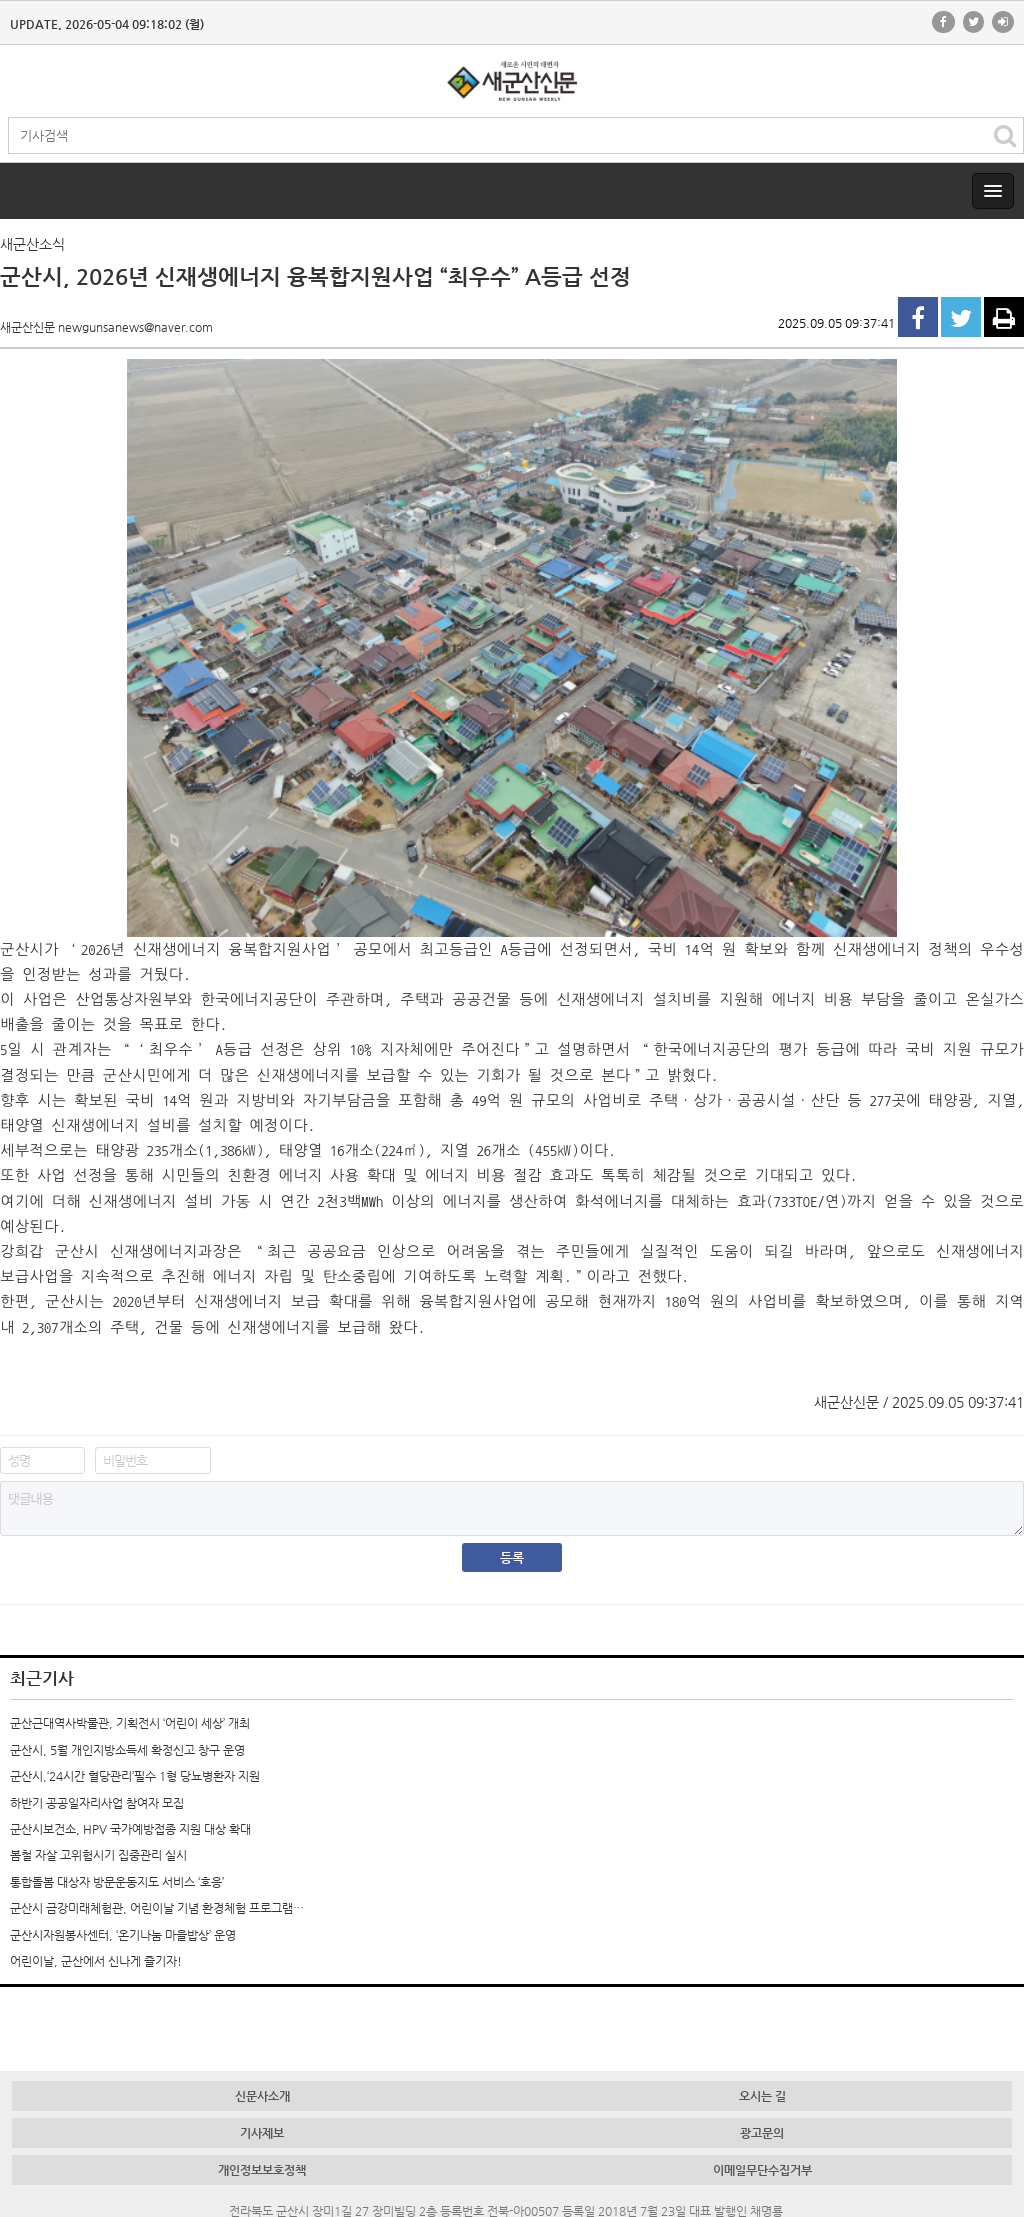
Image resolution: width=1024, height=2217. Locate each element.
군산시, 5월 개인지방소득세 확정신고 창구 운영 (127, 1750)
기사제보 (262, 2133)
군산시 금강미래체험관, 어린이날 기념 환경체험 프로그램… (157, 1908)
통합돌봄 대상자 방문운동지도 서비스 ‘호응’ (117, 1882)
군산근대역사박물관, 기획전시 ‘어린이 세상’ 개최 (130, 1723)
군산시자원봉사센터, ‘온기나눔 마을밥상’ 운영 (123, 1935)
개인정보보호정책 (262, 2170)
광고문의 (762, 2133)
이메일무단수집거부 (762, 2170)
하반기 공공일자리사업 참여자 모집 (97, 1803)
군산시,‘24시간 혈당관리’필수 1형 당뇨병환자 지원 (135, 1776)
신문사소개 (262, 2096)
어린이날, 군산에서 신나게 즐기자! (96, 1961)
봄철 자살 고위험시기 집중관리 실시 (98, 1855)
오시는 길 (762, 2096)
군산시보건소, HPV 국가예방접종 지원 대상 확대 (130, 1829)
